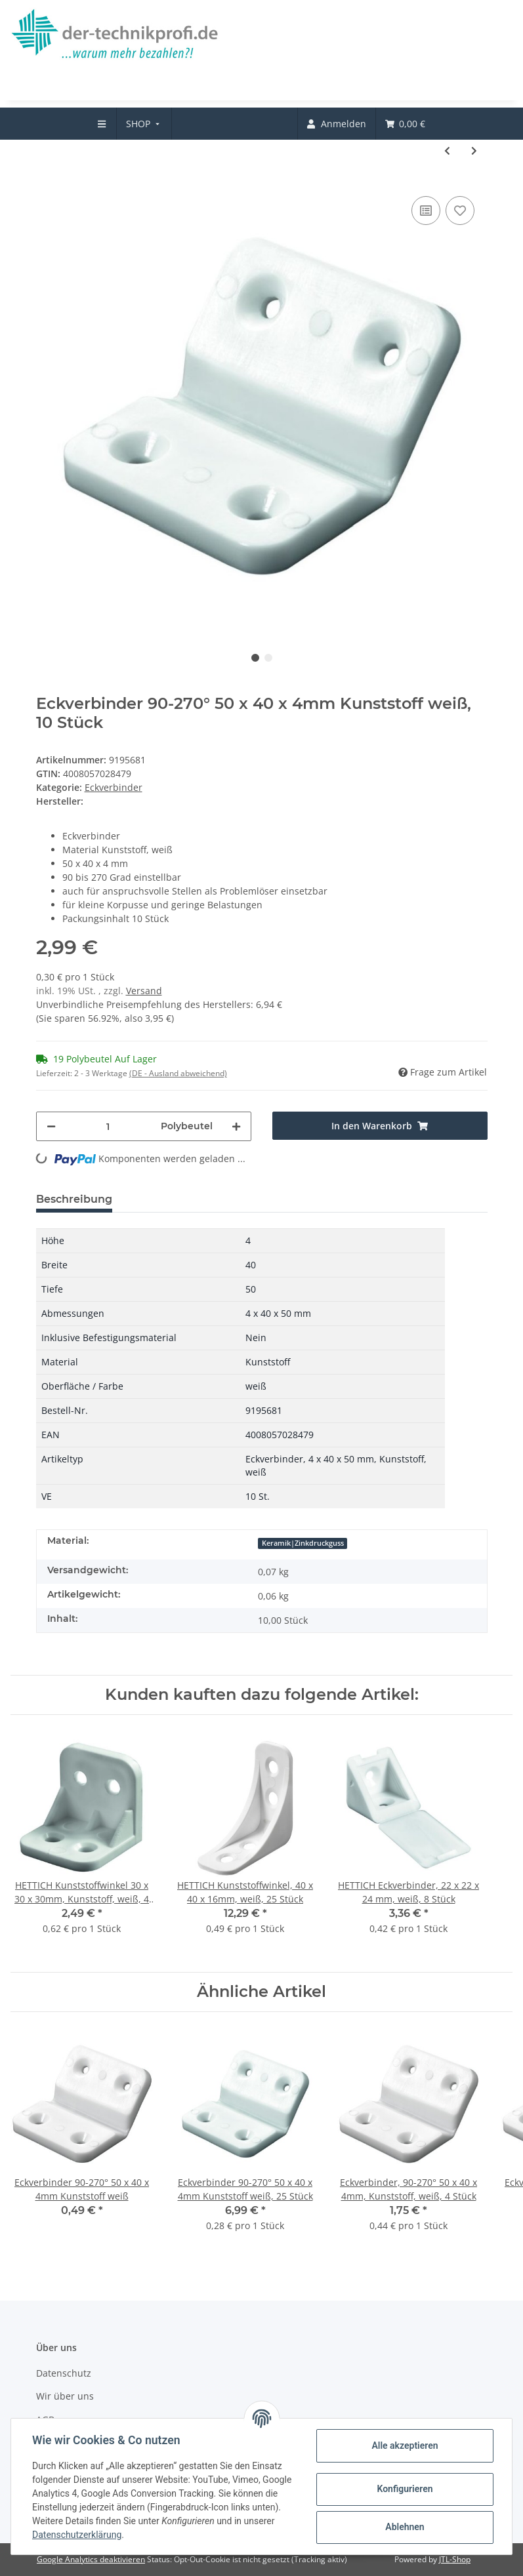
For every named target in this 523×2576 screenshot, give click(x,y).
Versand (144, 990)
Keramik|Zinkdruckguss (303, 1543)
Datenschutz (63, 2373)
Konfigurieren (404, 2489)
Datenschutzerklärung (76, 2534)
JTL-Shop (455, 2559)
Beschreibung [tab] (74, 1199)
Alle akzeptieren (404, 2445)
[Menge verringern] (51, 1126)
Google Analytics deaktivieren (91, 2559)
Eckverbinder (113, 787)
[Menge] (108, 1126)
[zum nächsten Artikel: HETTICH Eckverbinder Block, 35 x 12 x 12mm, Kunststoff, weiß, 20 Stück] (474, 150)
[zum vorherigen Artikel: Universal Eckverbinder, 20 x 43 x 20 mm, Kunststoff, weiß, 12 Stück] (447, 150)
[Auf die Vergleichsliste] (425, 210)
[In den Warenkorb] (380, 1126)
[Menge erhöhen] (236, 1126)
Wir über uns (65, 2396)
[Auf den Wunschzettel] (460, 210)
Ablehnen (404, 2527)
